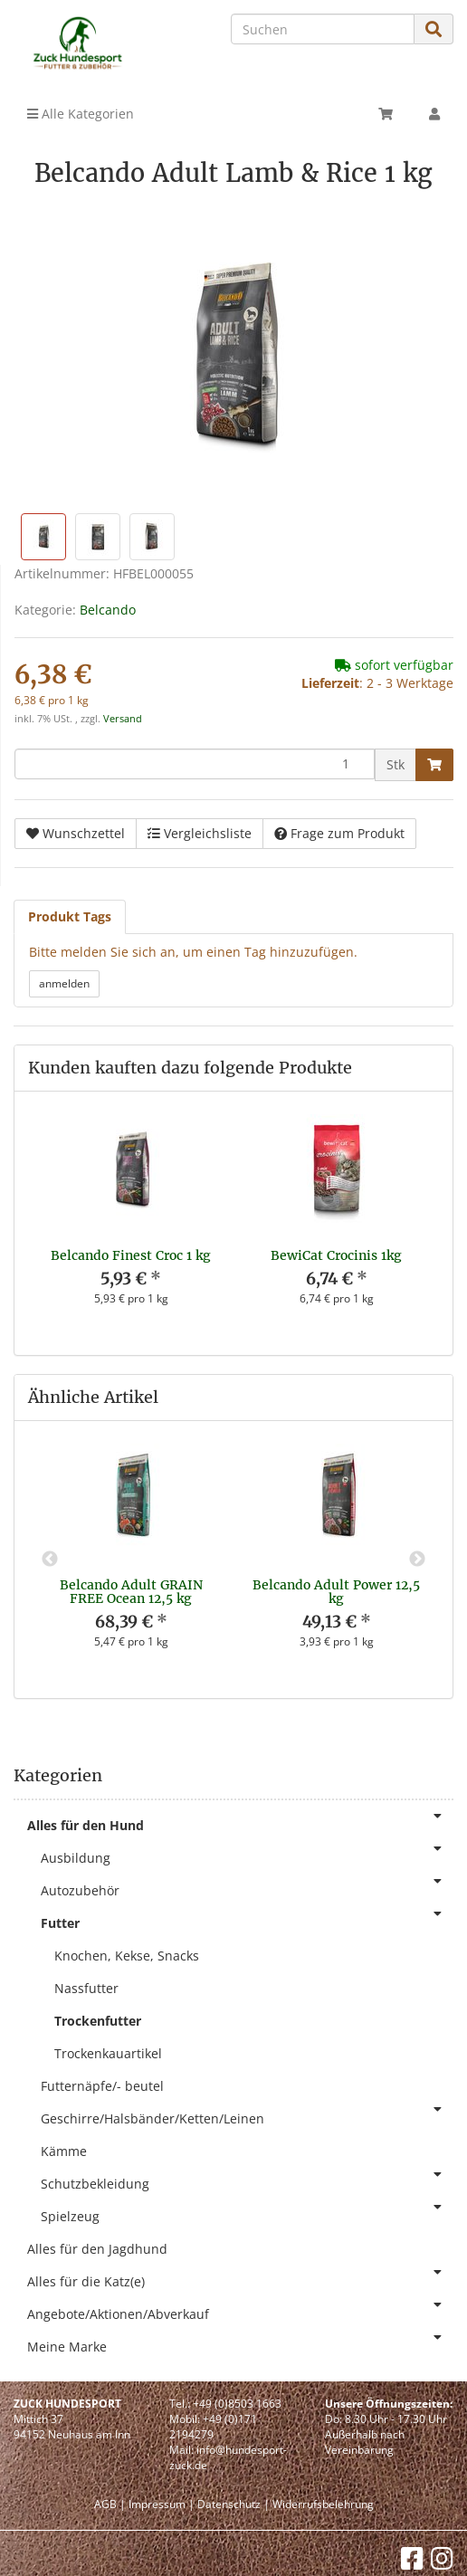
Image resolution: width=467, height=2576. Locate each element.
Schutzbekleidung (247, 2180)
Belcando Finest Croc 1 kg (131, 1255)
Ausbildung (247, 1854)
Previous (49, 1559)
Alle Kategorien (80, 113)
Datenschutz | (233, 2504)
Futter (247, 1919)
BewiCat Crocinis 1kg (336, 1255)
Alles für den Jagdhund (97, 2248)
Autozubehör (247, 1887)
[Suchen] (323, 29)
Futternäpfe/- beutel (102, 2085)
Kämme (64, 2151)
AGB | (110, 2504)
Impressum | (162, 2504)
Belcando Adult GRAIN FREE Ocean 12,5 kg (131, 1592)
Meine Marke (240, 2343)
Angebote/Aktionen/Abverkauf (240, 2310)
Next (417, 1559)
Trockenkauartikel (108, 2053)
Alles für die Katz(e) (240, 2278)
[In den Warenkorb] (434, 765)
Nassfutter (86, 1988)
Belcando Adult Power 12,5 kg (336, 1592)
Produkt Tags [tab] (69, 916)
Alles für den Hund (240, 1821)
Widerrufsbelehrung (323, 2504)
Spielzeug (247, 2212)
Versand (122, 718)
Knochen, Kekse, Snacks (126, 1955)
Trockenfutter (97, 2020)
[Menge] (194, 764)
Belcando (108, 609)
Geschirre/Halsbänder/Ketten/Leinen (247, 2115)
